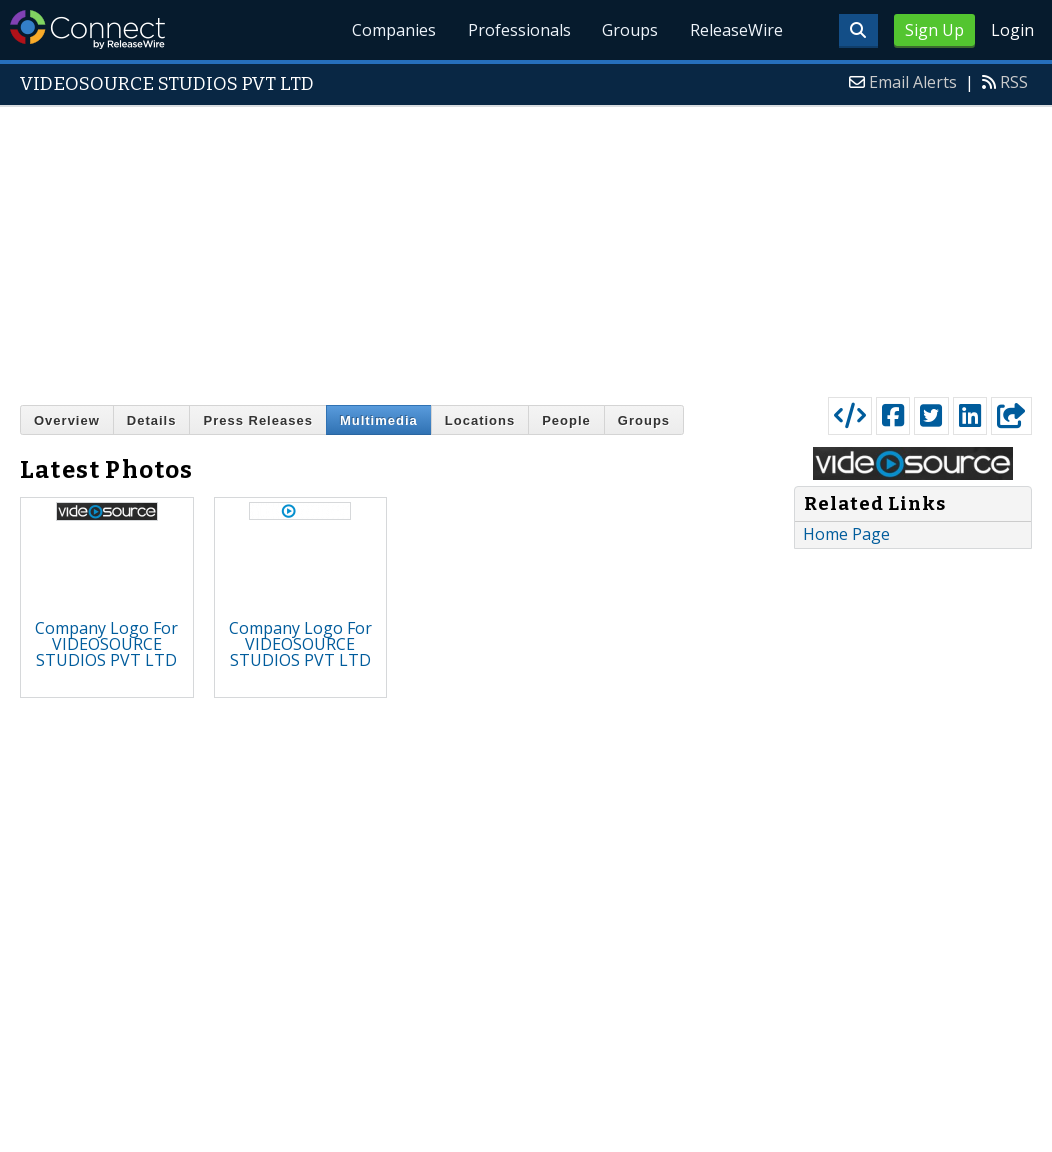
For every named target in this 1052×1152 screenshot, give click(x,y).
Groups (630, 30)
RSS (1014, 82)
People (566, 420)
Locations (480, 420)
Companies (393, 30)
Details (152, 420)
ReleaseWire (736, 30)
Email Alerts (913, 82)
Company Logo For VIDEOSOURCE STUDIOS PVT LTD (106, 644)
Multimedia (379, 420)
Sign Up (934, 30)
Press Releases (257, 420)
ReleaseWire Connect (87, 29)
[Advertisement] (526, 247)
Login (1012, 30)
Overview (67, 420)
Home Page (846, 534)
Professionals (518, 30)
